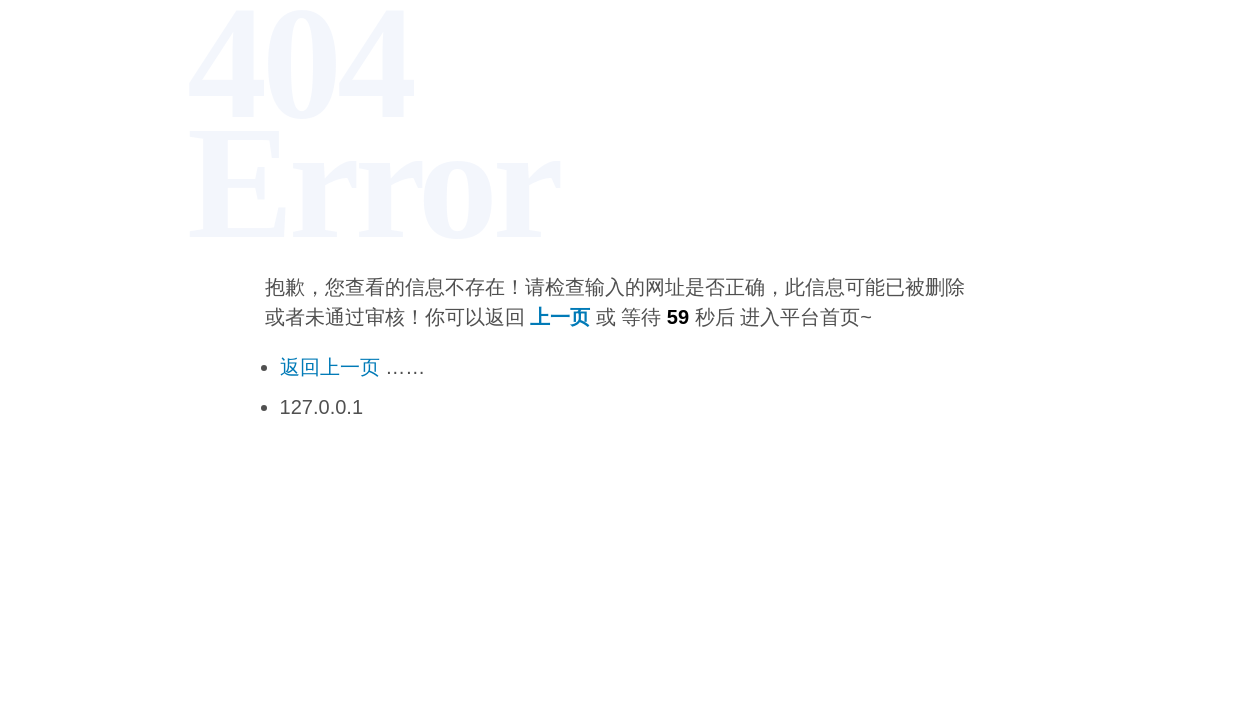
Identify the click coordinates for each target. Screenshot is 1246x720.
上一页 (560, 317)
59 (678, 317)
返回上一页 (330, 367)
